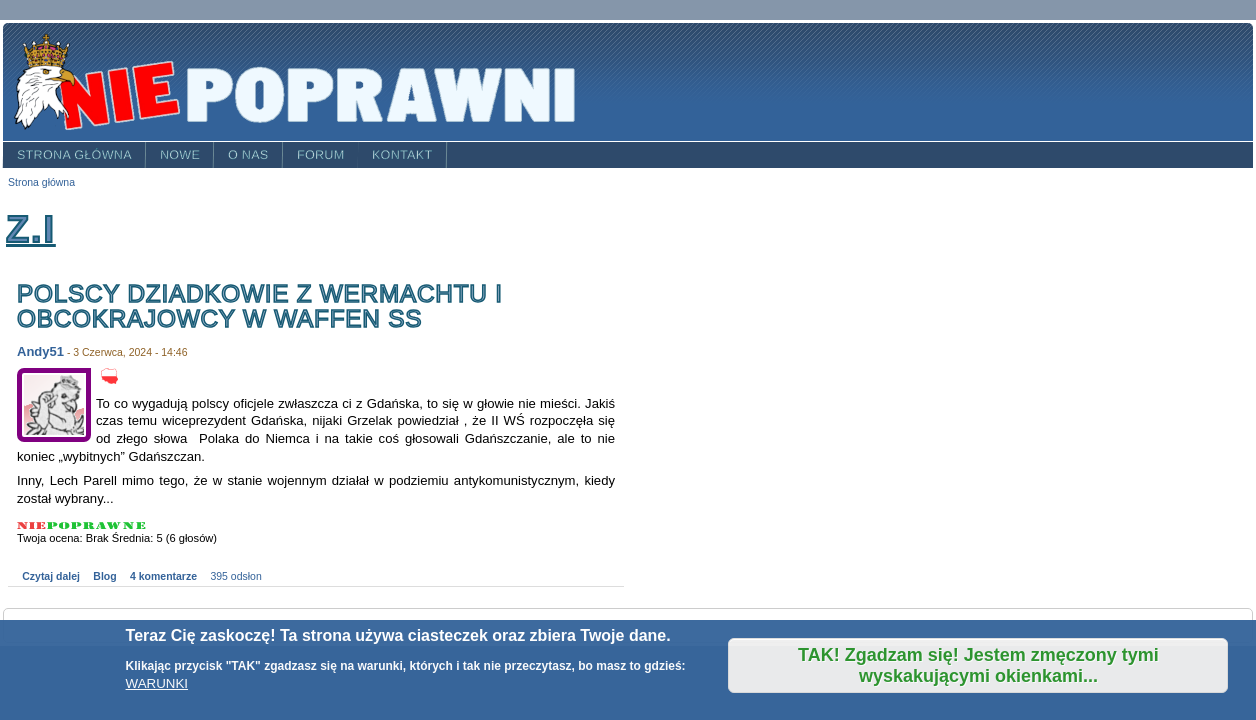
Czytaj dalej (51, 576)
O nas (248, 155)
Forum (321, 155)
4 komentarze (163, 576)
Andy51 (40, 351)
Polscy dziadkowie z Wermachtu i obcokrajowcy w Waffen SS (263, 306)
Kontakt (402, 155)
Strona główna (74, 155)
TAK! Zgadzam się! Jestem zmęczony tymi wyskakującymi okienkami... (978, 665)
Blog (104, 576)
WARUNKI (157, 683)
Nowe (180, 155)
